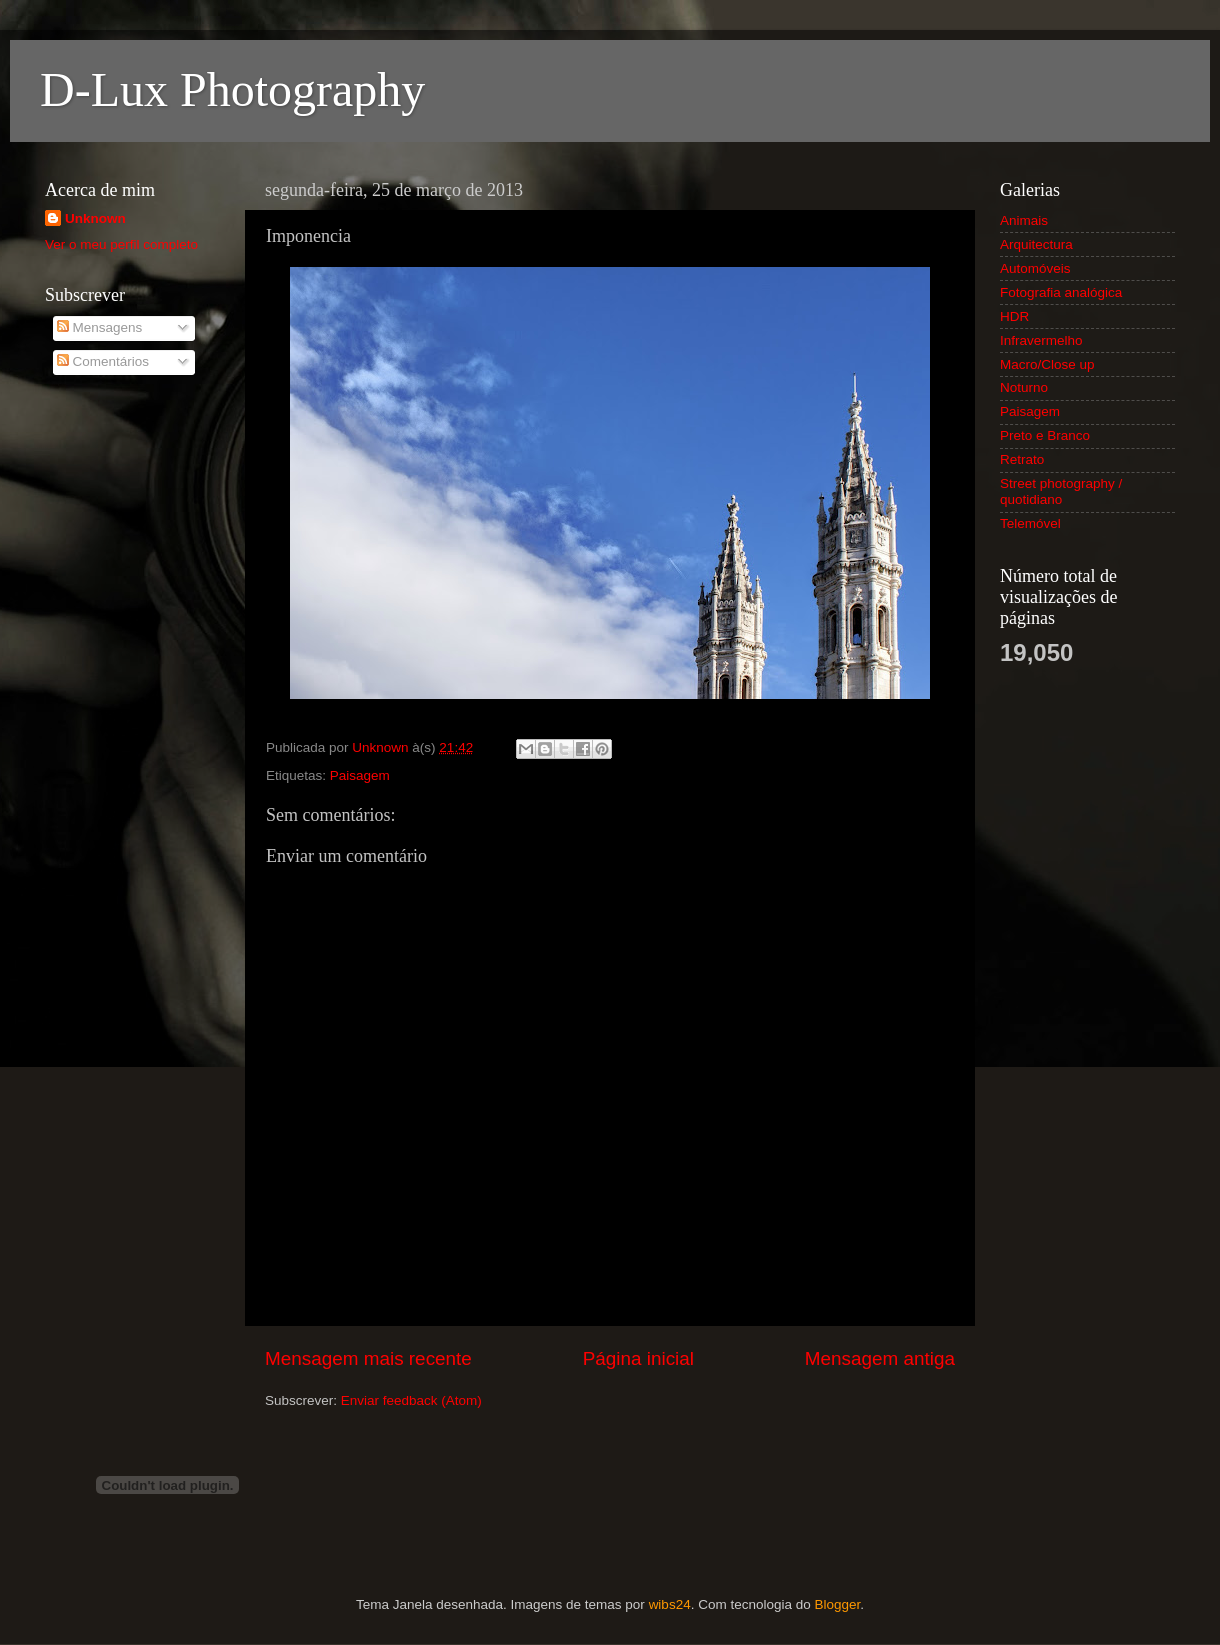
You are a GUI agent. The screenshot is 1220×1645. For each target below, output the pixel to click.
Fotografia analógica (1061, 292)
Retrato (1022, 459)
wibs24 (670, 1604)
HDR (1014, 316)
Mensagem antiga (880, 1358)
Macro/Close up (1047, 364)
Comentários (103, 361)
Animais (1024, 220)
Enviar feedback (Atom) (411, 1400)
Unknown (95, 218)
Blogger (837, 1604)
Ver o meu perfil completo (121, 244)
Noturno (1024, 387)
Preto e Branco (1045, 435)
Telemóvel (1030, 523)
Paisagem (360, 775)
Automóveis (1035, 268)
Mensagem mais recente (368, 1358)
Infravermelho (1041, 340)
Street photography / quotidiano (1061, 491)
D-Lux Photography (232, 89)
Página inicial (638, 1358)
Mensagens (100, 327)
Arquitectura (1036, 244)
